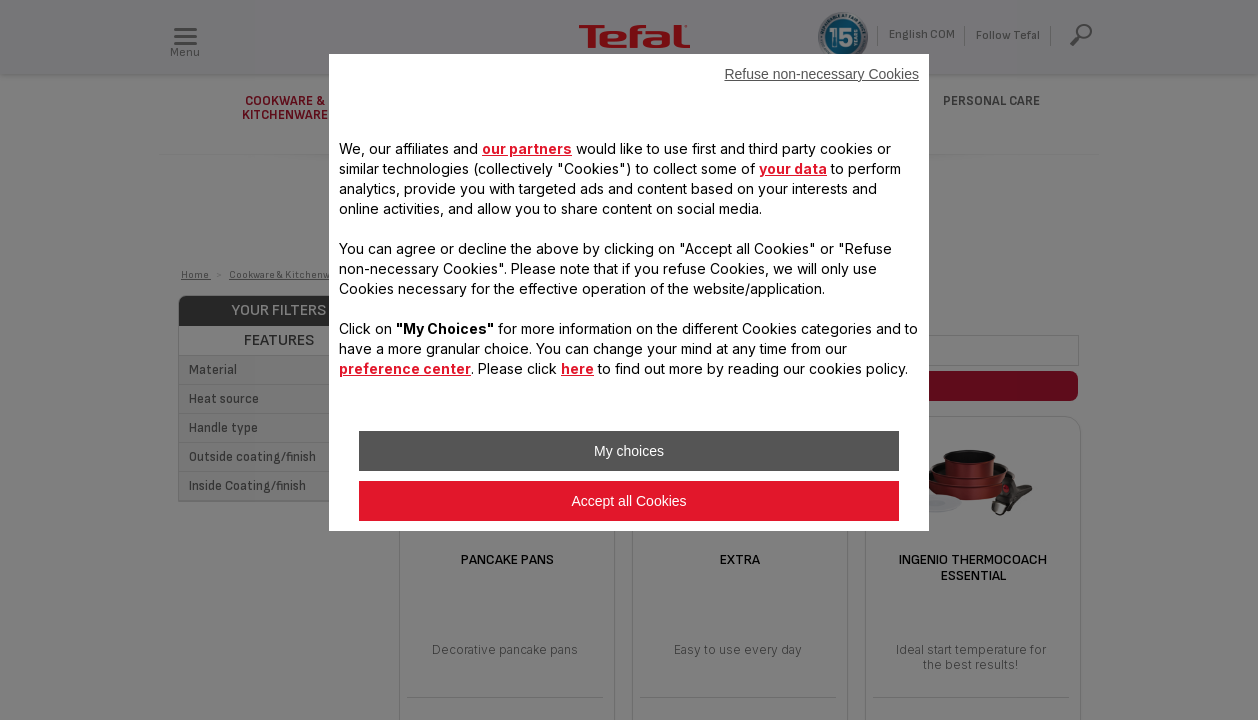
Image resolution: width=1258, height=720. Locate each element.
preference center (405, 368)
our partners (527, 148)
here (577, 368)
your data (793, 168)
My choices (629, 451)
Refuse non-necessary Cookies (821, 74)
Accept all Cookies (628, 501)
